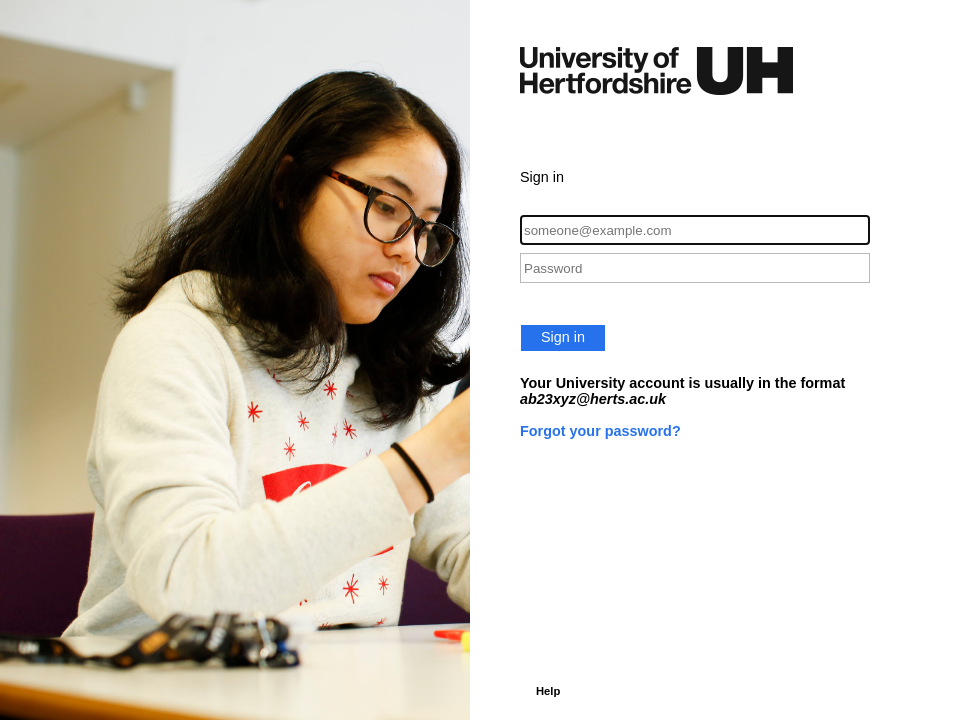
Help (548, 691)
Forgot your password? (600, 431)
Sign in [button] (563, 337)
